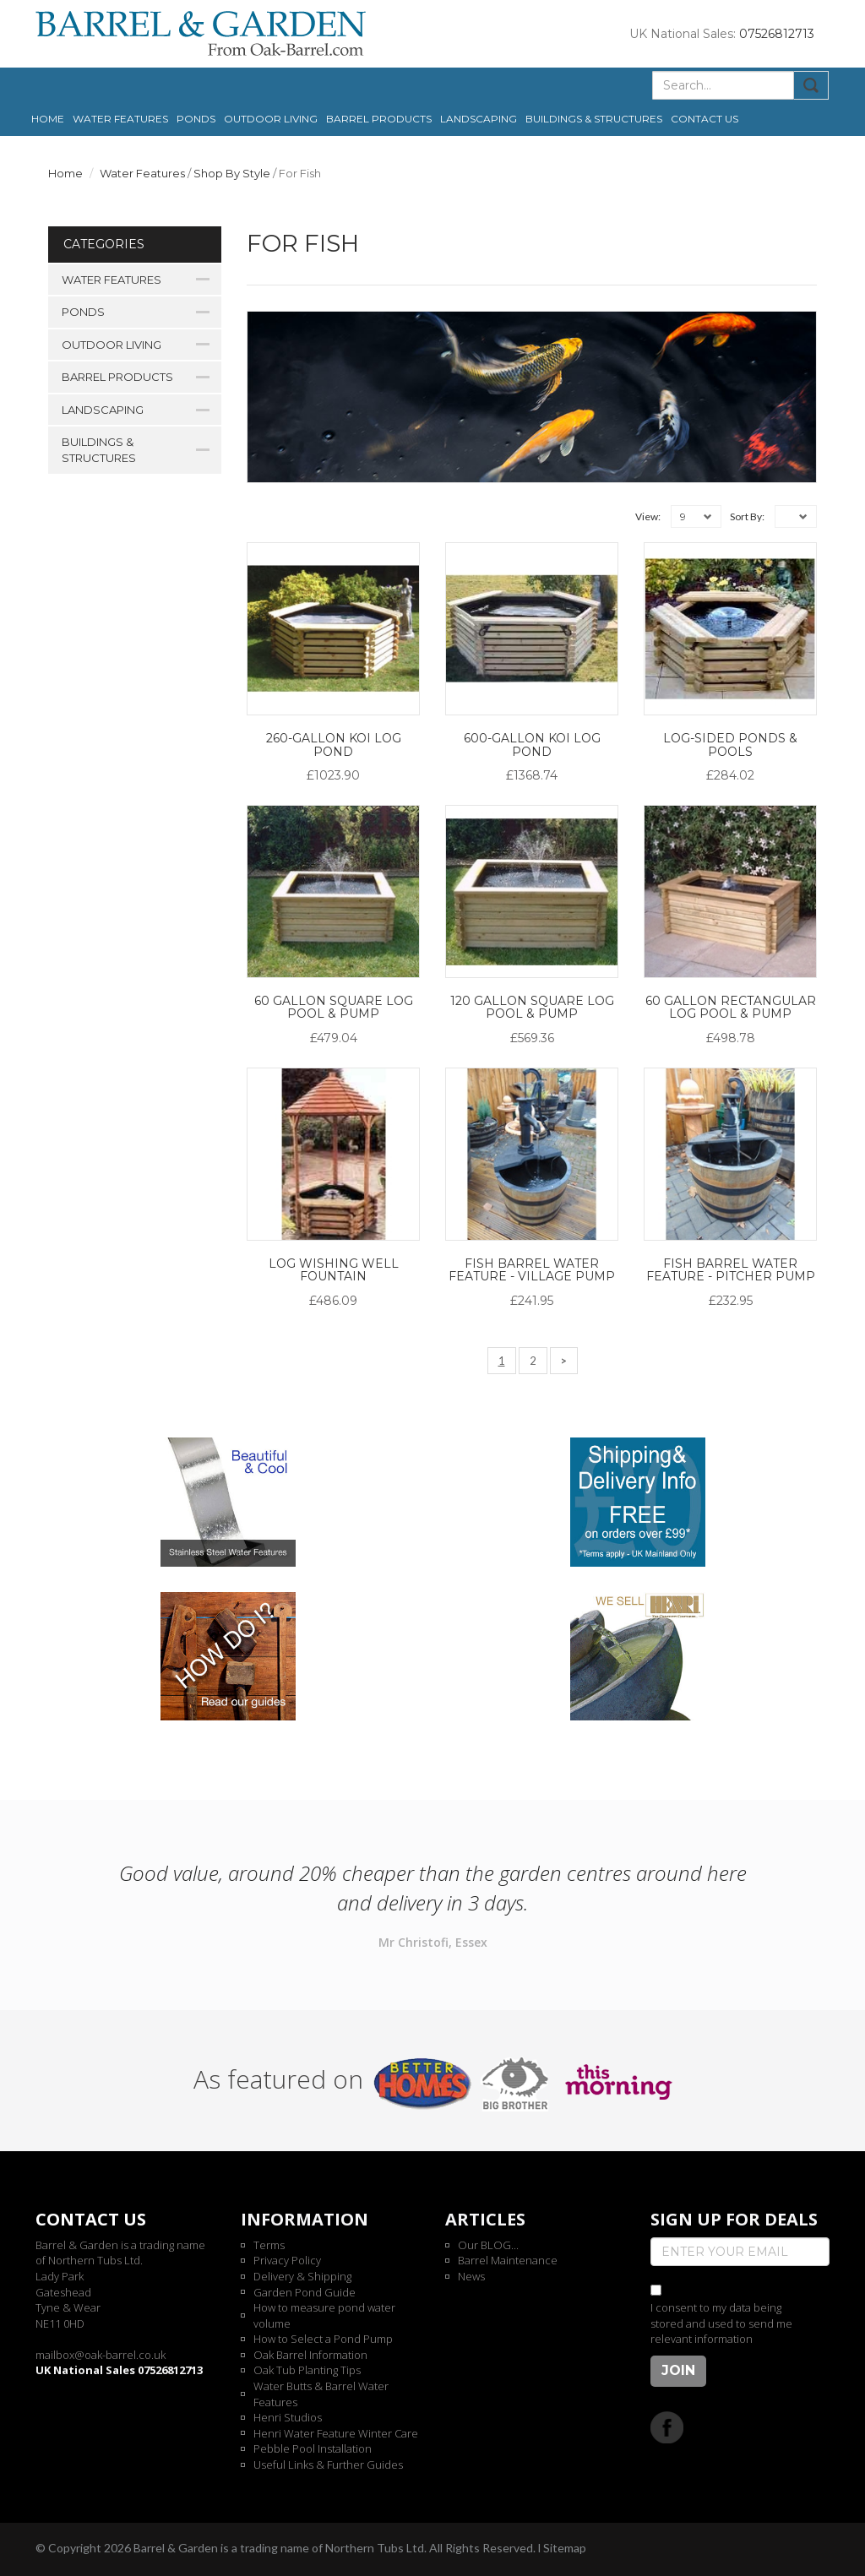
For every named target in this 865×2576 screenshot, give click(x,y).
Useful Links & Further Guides (328, 2464)
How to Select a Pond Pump (323, 2338)
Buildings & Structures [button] (593, 118)
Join (678, 2370)
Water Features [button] (120, 118)
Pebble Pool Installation (312, 2448)
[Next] (564, 1361)
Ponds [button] (196, 118)
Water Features (142, 173)
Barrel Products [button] (379, 118)
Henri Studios (287, 2417)
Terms (269, 2245)
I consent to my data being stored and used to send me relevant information (721, 2323)
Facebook (666, 2426)
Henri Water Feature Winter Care (335, 2433)
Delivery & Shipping (302, 2276)
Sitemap (564, 2548)
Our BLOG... (488, 2245)
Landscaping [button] (478, 118)
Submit (811, 85)
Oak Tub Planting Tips (307, 2370)
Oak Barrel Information (310, 2354)
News (471, 2276)
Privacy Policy (287, 2260)
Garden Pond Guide (304, 2292)
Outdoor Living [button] (271, 118)
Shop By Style (231, 173)
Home (47, 118)
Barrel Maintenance (508, 2260)
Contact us (704, 118)
